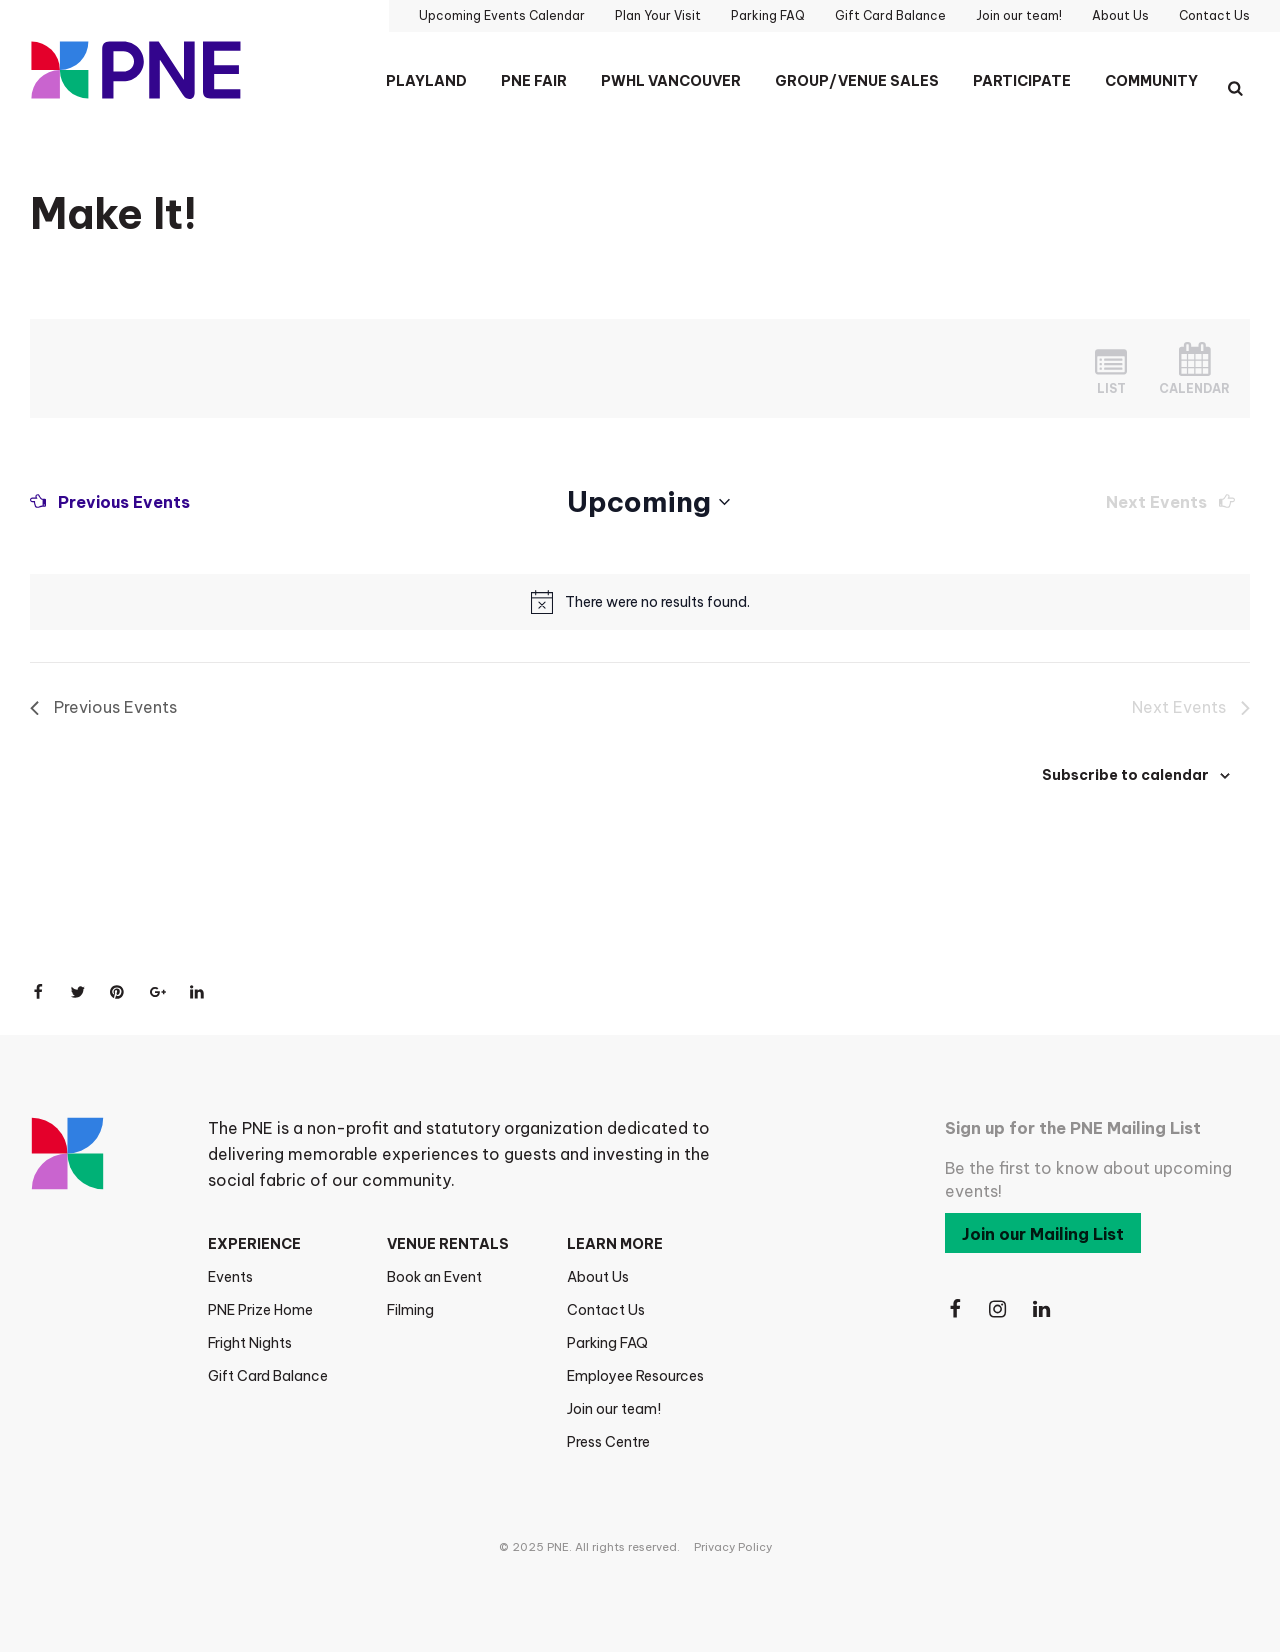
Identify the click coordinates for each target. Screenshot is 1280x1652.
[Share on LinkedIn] (198, 992)
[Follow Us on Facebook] (955, 1309)
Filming (410, 1310)
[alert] (657, 602)
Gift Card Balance (268, 1376)
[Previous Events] (110, 502)
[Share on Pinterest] (118, 992)
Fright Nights (250, 1343)
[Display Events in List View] (1111, 368)
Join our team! (614, 1409)
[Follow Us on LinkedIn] (1043, 1309)
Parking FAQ (607, 1343)
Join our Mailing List (1043, 1234)
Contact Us (606, 1310)
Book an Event (434, 1277)
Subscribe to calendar (1125, 775)
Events (230, 1277)
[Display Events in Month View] (1194, 368)
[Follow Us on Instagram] (999, 1309)
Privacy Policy (733, 1547)
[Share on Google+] (158, 992)
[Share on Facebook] (38, 992)
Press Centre (608, 1442)
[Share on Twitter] (78, 992)
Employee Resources (635, 1376)
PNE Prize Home (260, 1310)
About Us (598, 1277)
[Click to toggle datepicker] (648, 502)
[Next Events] (1170, 502)
